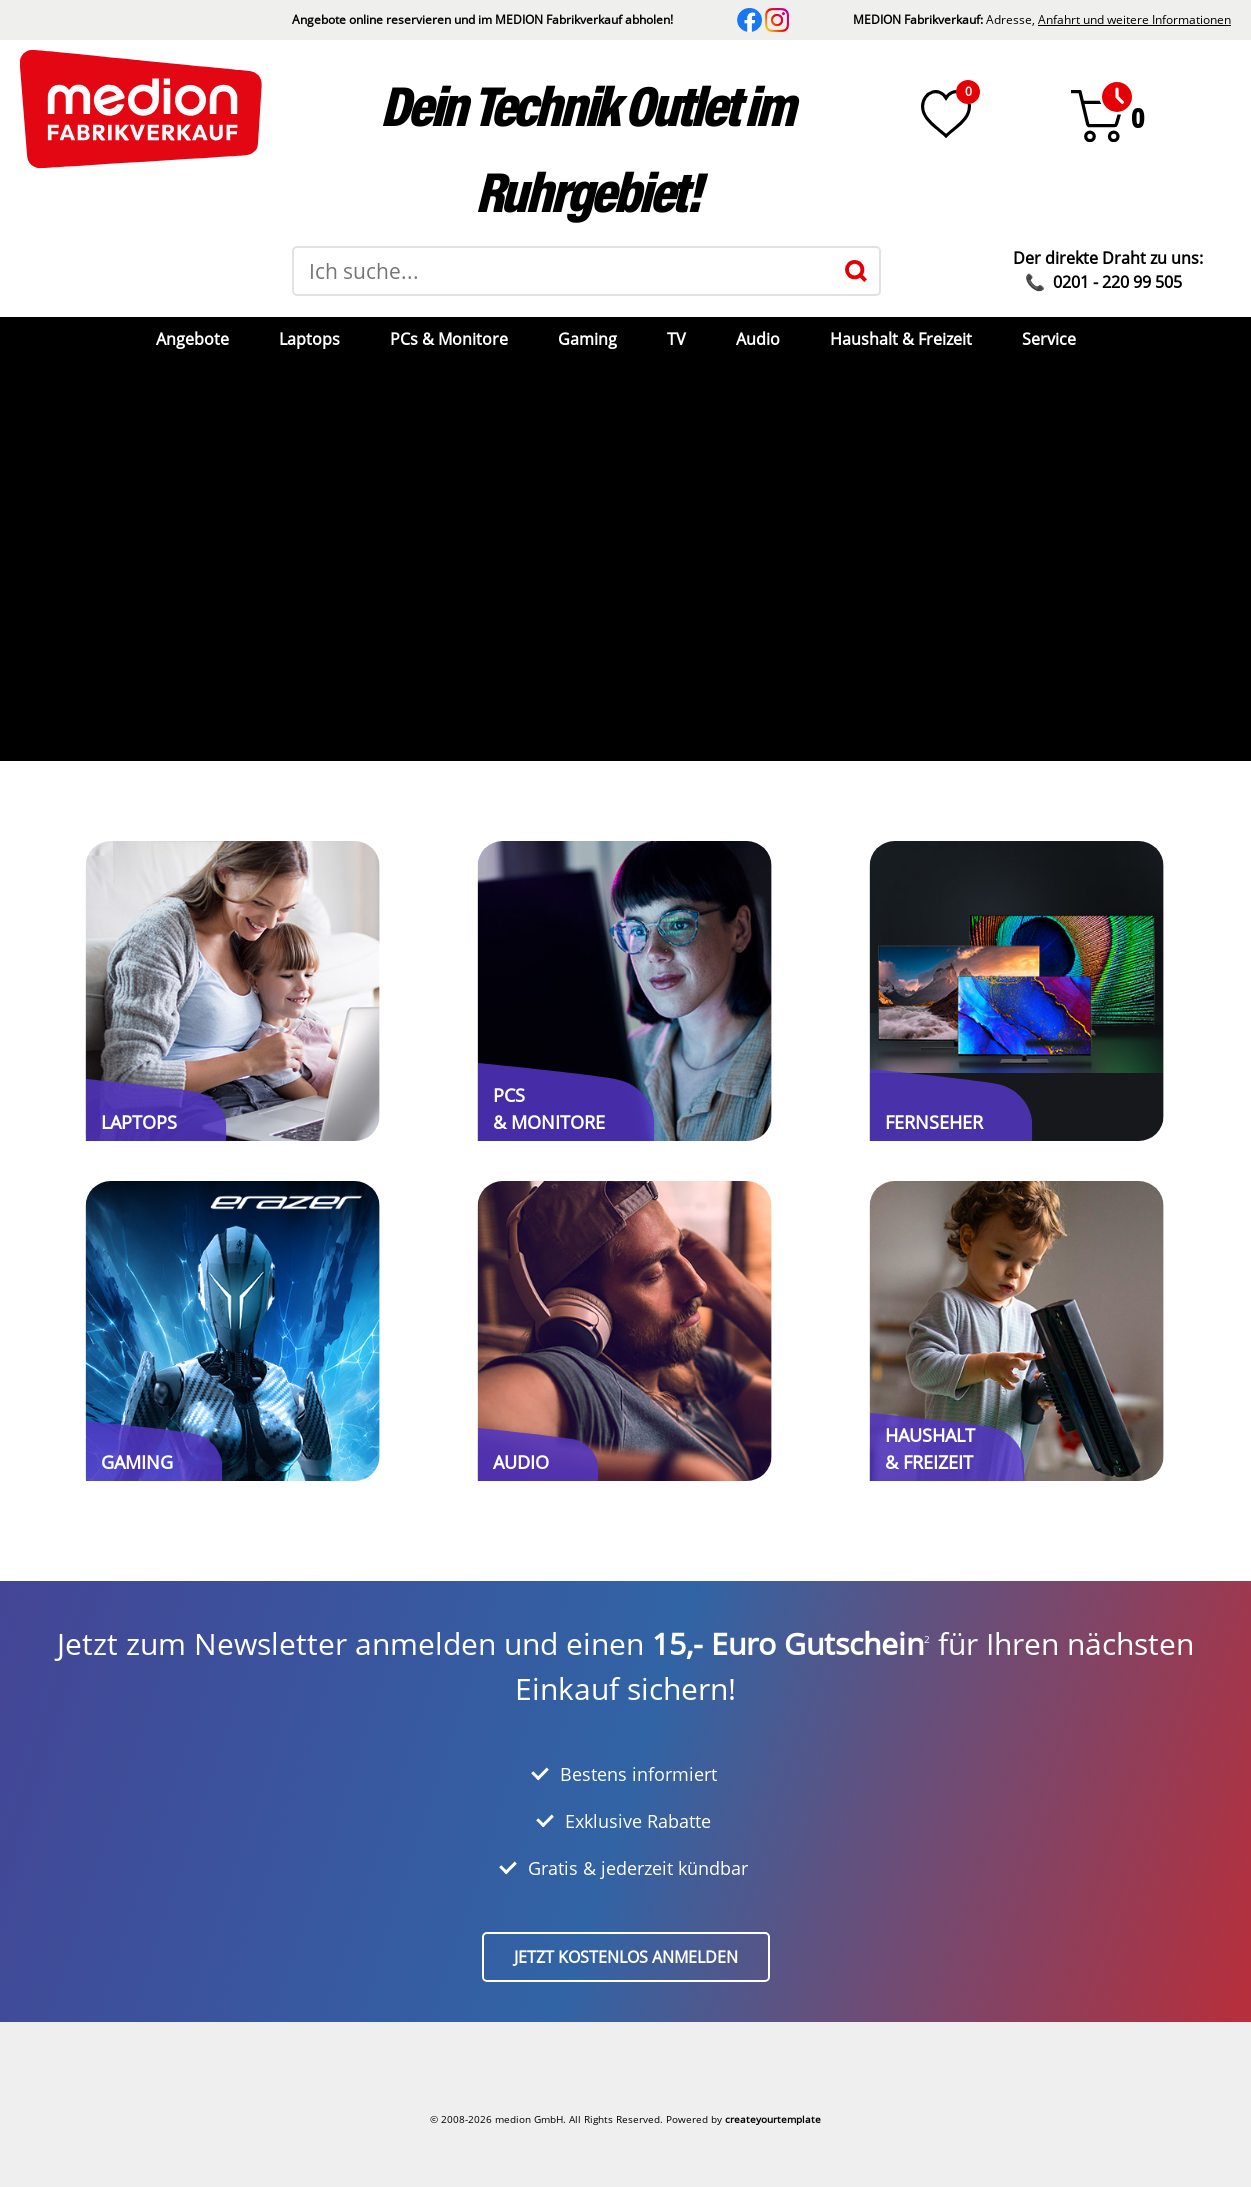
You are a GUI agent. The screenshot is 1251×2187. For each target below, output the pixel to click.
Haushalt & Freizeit (901, 339)
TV (676, 339)
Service (1049, 339)
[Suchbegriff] (563, 271)
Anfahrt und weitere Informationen (1134, 19)
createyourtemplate (773, 2119)
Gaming (587, 339)
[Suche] (856, 271)
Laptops (309, 339)
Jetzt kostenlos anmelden (626, 1957)
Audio (758, 339)
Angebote (192, 339)
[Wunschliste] (946, 114)
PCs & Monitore (449, 339)
